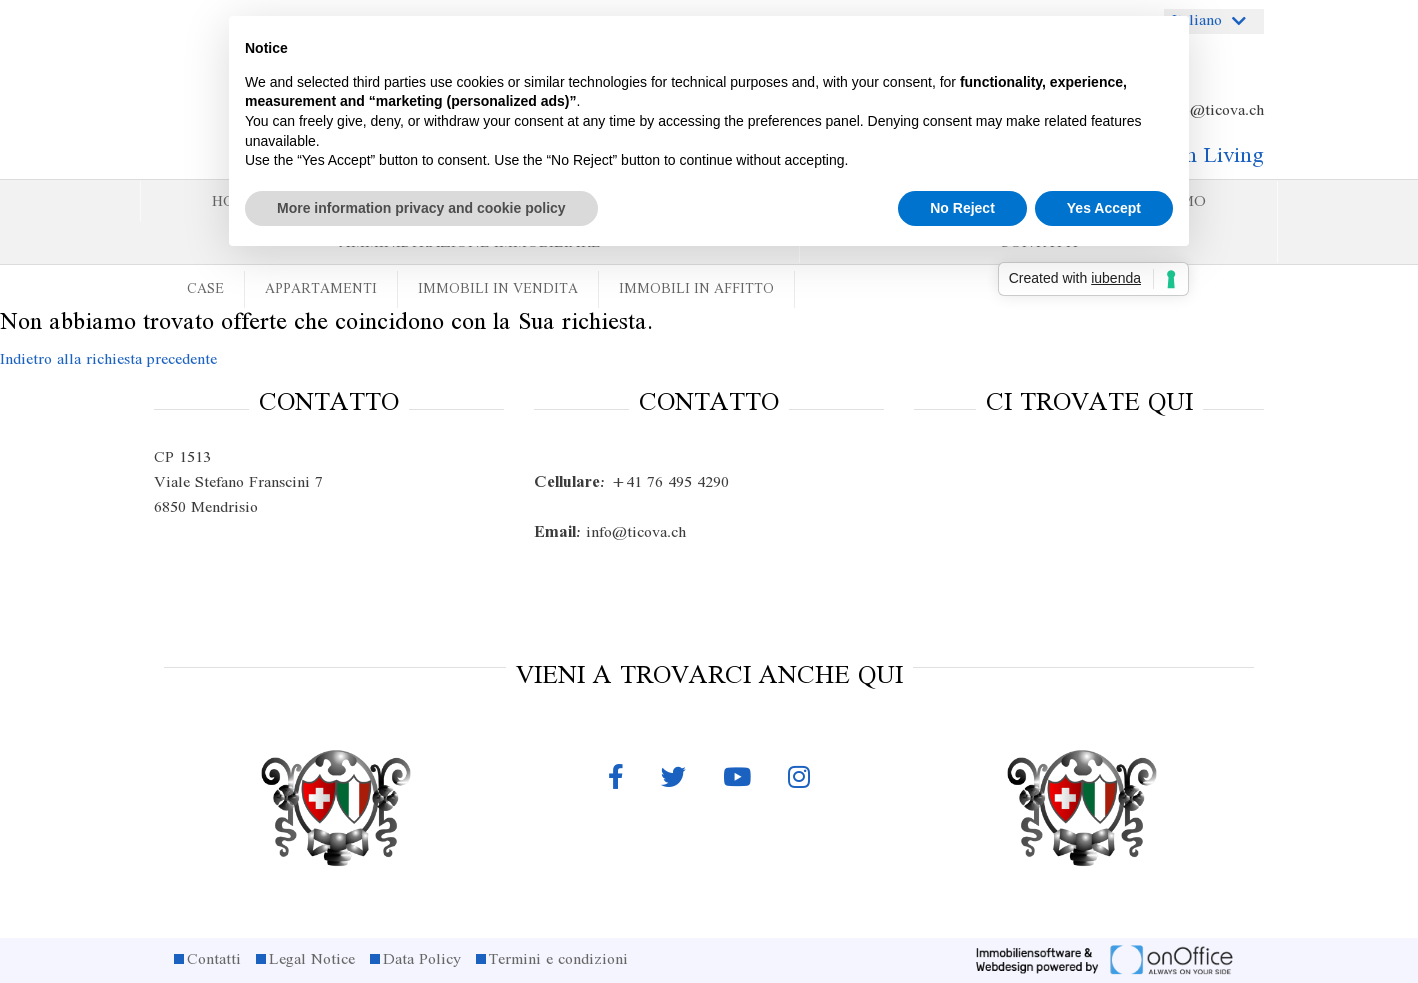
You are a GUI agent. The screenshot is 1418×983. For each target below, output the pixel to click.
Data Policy (422, 960)
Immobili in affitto (696, 289)
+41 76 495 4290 (631, 483)
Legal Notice (312, 960)
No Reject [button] (962, 208)
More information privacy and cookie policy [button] (421, 208)
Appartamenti (321, 289)
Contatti (214, 960)
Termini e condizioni (558, 960)
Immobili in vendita (498, 289)
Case (205, 289)
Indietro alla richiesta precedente (108, 360)
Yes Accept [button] (1104, 208)
